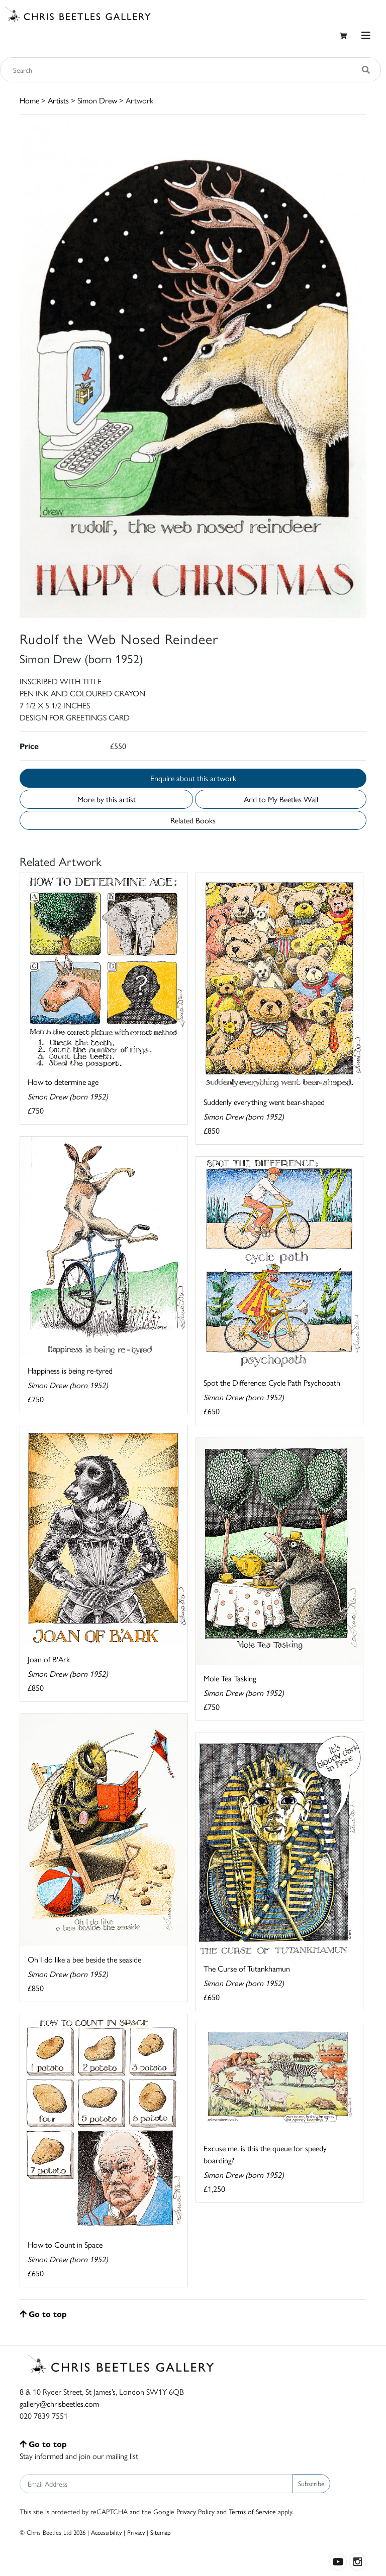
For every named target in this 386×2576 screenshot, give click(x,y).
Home (29, 100)
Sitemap (160, 2532)
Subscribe (311, 2483)
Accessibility (106, 2532)
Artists (58, 100)
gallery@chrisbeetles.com (59, 2403)
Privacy (136, 2532)
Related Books (193, 820)
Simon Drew (97, 100)
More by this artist (106, 799)
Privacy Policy (195, 2511)
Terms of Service (252, 2511)
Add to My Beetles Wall (281, 799)
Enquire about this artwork (193, 778)
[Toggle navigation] (366, 35)
